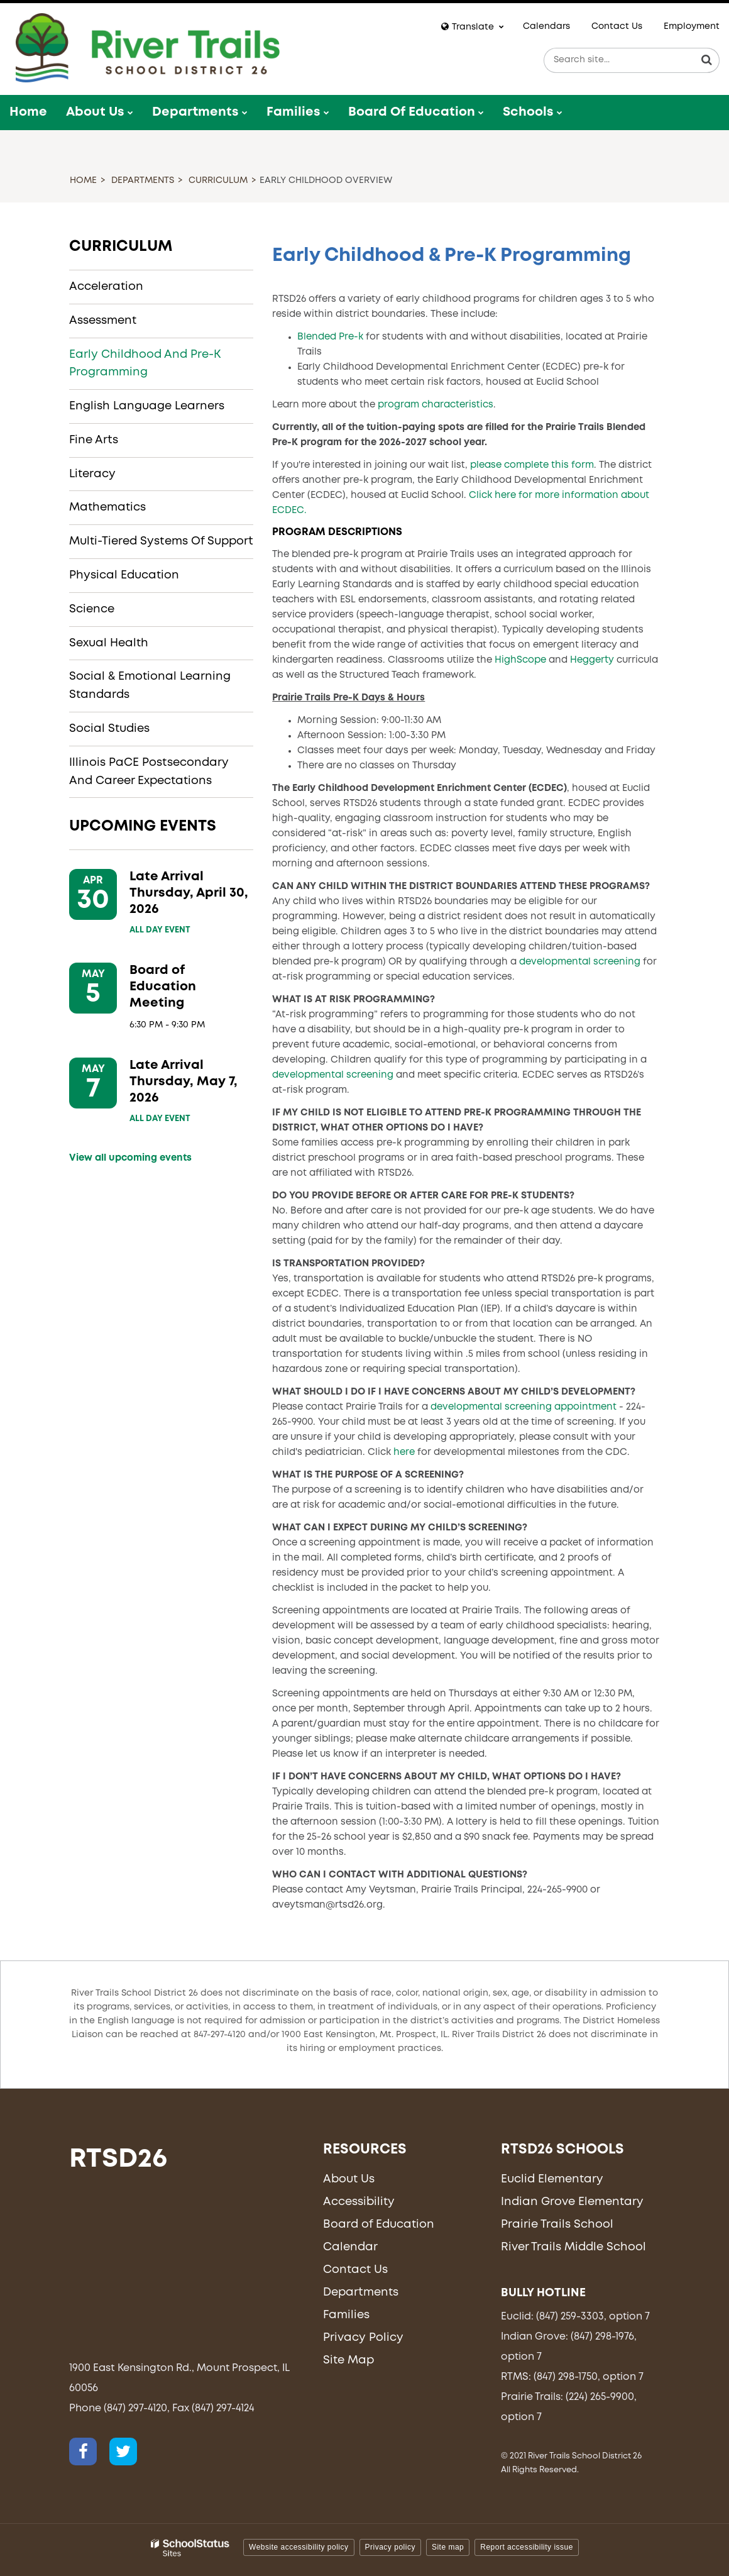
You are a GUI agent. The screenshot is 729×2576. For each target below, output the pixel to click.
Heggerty (592, 660)
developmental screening (579, 962)
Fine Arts (93, 440)
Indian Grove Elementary (572, 2202)
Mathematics (107, 507)
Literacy (92, 474)
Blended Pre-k (330, 337)
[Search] (707, 60)
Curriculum (218, 180)
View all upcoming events (130, 1158)
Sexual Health (108, 643)
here (404, 1452)
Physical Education (124, 575)
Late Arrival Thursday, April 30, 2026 (188, 893)
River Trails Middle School (573, 2247)
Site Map (348, 2360)
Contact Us (616, 26)
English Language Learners (146, 406)
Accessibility (359, 2202)
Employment (692, 26)
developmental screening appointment (523, 1407)
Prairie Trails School (557, 2224)
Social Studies (109, 729)
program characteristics (435, 405)
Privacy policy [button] (390, 2547)
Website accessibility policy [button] (299, 2547)
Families (346, 2315)
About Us (349, 2179)
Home (83, 180)
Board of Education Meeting (162, 987)
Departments (142, 180)
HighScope (519, 660)
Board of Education (378, 2224)
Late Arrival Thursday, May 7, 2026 (183, 1081)
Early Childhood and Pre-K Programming (145, 364)
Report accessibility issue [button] (526, 2547)
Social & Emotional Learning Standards (150, 686)
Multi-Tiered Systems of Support (161, 541)
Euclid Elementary (552, 2179)
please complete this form (532, 465)
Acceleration (106, 287)
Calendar (350, 2247)
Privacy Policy (363, 2338)
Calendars (546, 26)
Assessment (102, 321)
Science (91, 609)
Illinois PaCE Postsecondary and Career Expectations (149, 772)
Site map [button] (448, 2547)
